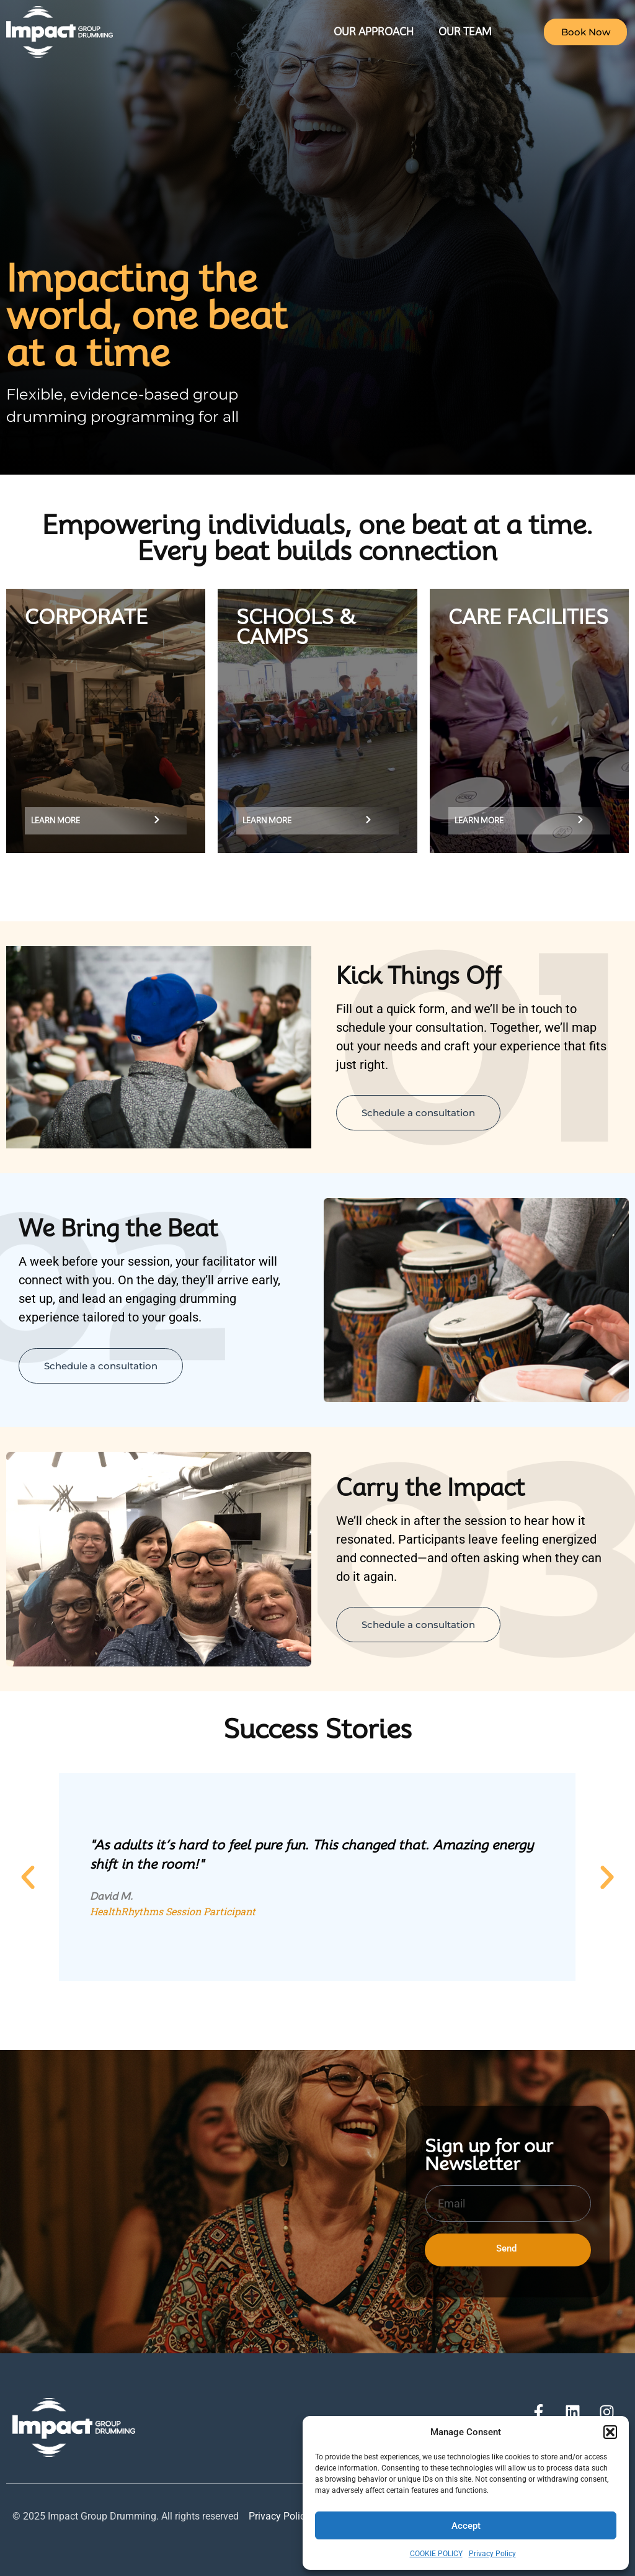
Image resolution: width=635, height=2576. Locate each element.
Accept (466, 2525)
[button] (610, 2432)
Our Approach (374, 32)
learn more (266, 820)
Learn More (55, 820)
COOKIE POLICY (436, 2553)
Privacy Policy (492, 2553)
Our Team (465, 32)
